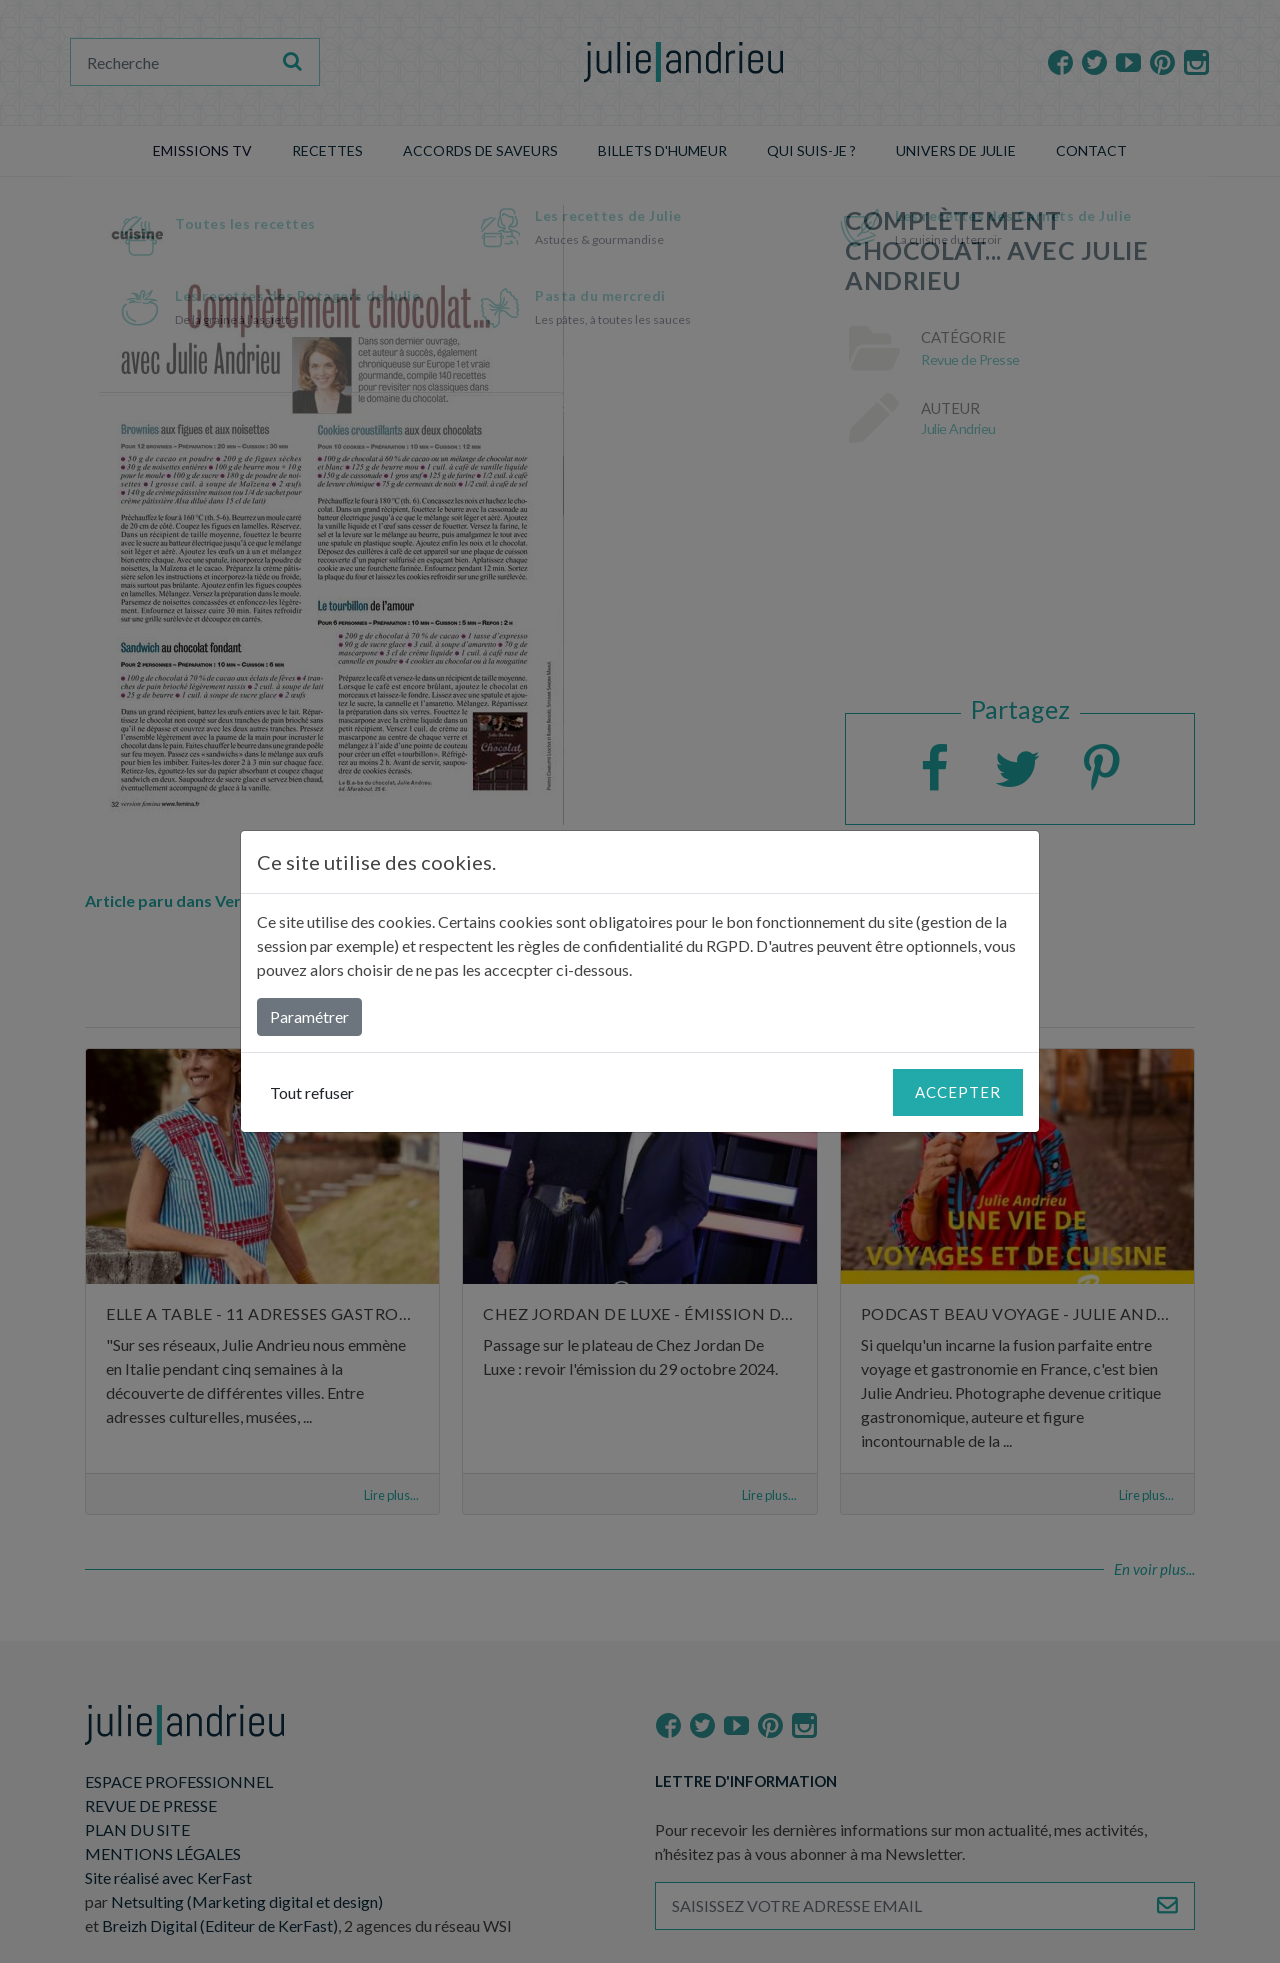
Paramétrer (309, 1016)
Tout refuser (312, 1092)
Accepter (958, 1092)
